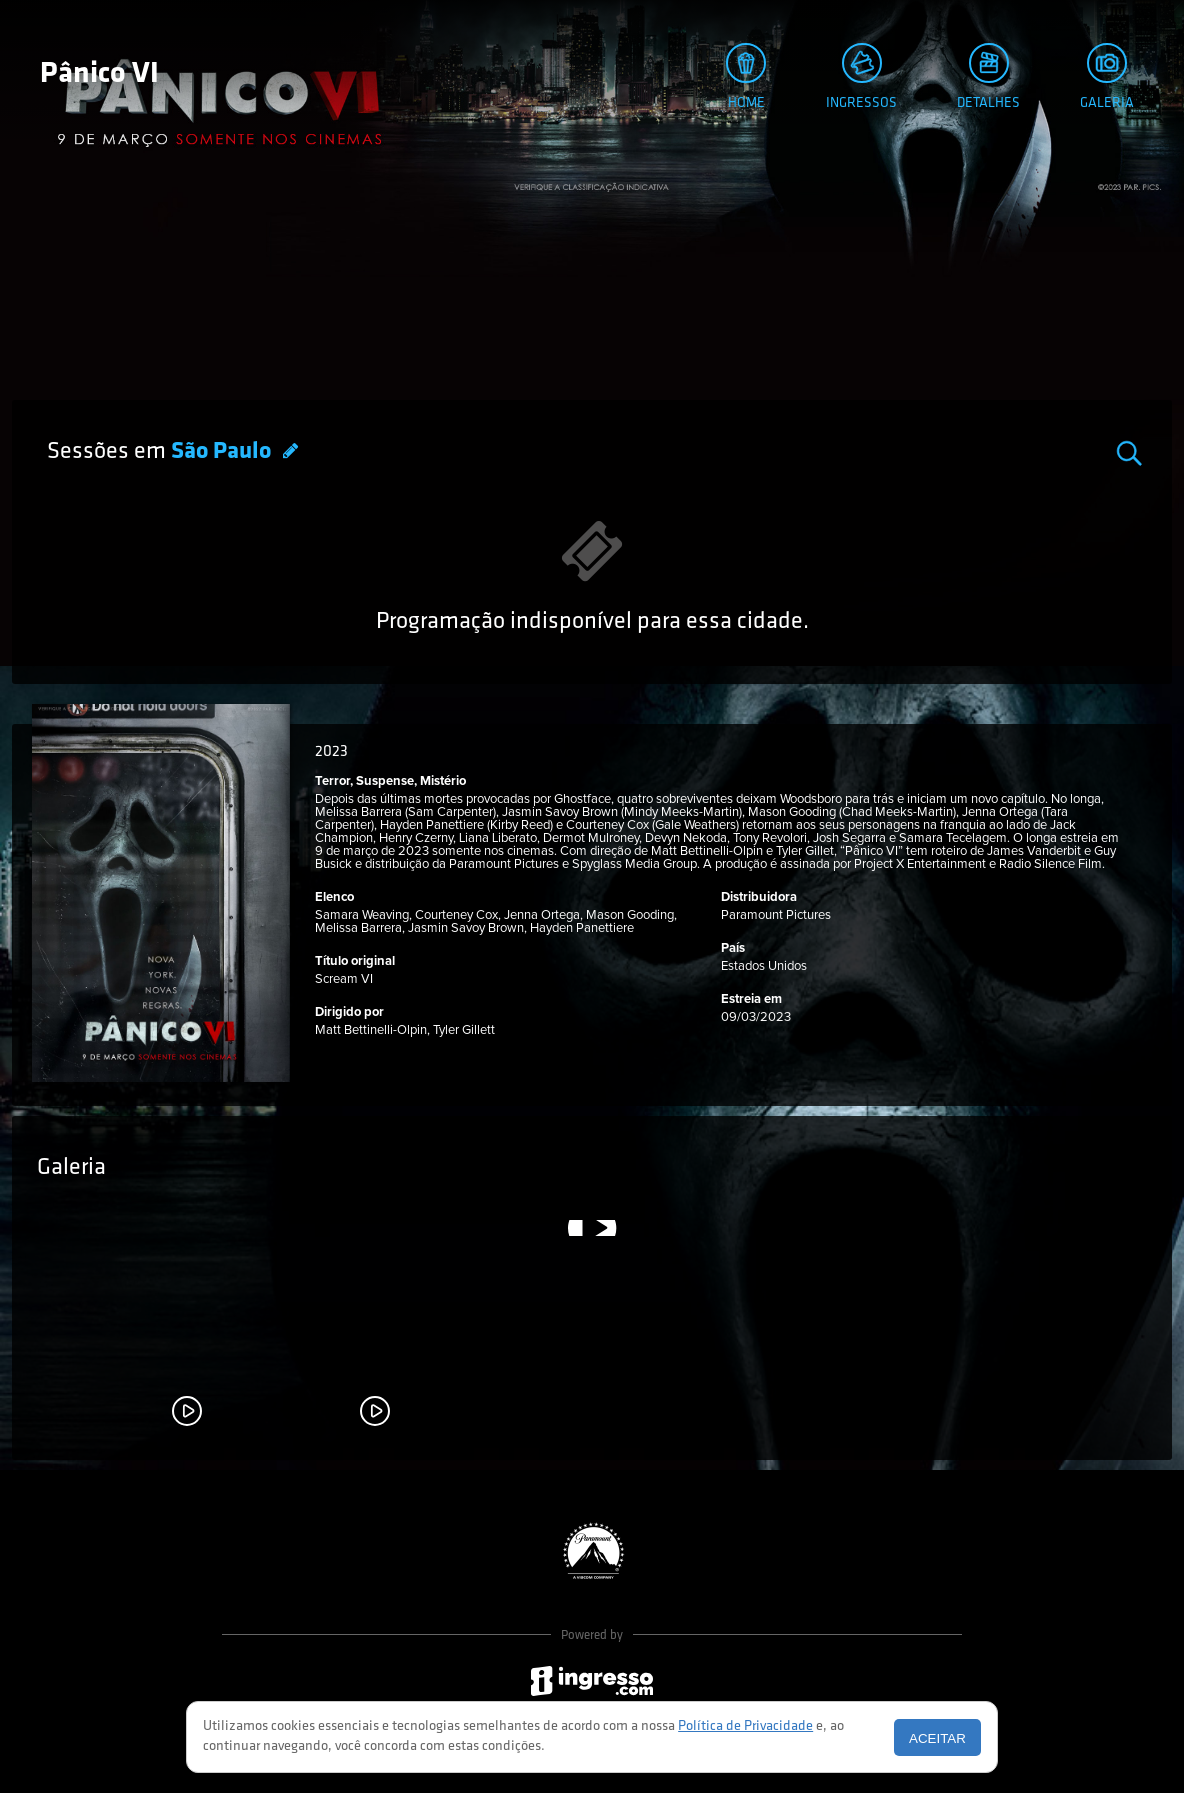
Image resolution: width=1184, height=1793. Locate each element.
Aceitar (937, 1738)
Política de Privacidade (745, 1726)
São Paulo (223, 452)
